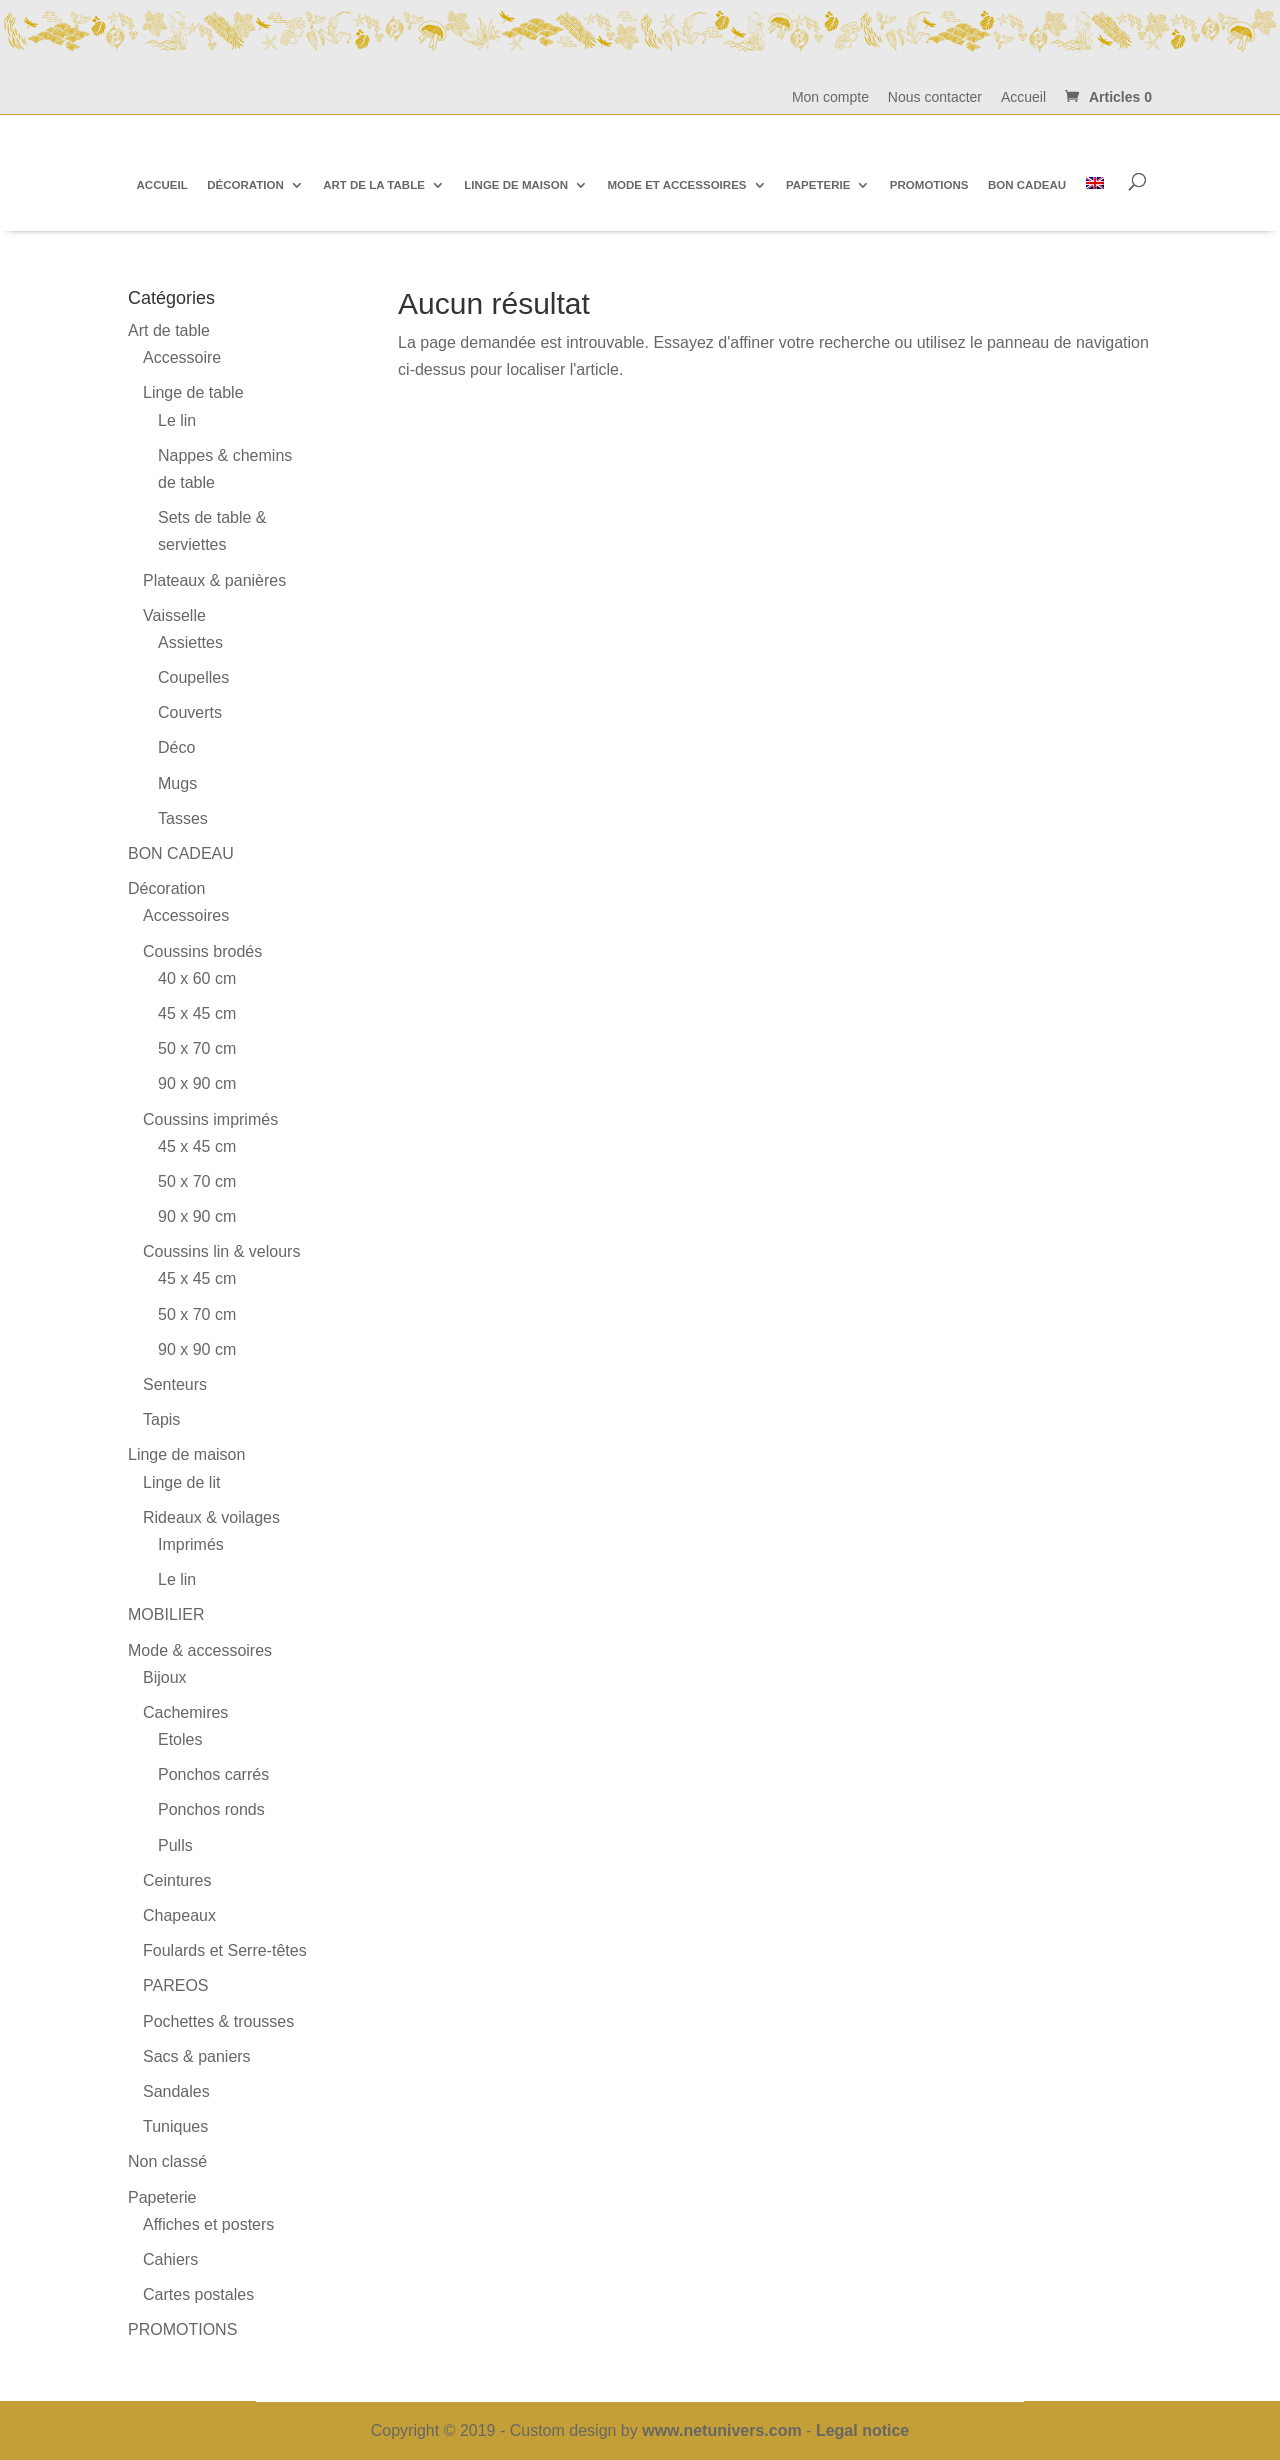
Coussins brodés (202, 951)
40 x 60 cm (197, 978)
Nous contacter (935, 97)
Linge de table (193, 392)
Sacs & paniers (197, 2056)
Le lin (177, 420)
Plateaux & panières (214, 580)
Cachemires (185, 1712)
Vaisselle (174, 615)
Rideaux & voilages (211, 1517)
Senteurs (175, 1384)
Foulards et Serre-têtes (225, 1950)
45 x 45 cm (197, 1013)
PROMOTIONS (182, 2329)
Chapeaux (179, 1915)
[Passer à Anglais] (1095, 184)
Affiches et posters (208, 2224)
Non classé (167, 2161)
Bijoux (165, 1677)
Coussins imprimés (210, 1119)
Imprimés (191, 1544)
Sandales (176, 2091)
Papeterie (162, 2197)
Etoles (180, 1739)
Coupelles (193, 677)
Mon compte (830, 97)
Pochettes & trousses (218, 2021)
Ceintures (177, 1880)
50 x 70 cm (197, 1048)
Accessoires (186, 915)
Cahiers (170, 2259)
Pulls (175, 1845)
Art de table (169, 330)
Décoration (166, 888)
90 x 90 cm (197, 1083)
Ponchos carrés (213, 1774)
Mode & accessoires (200, 1650)
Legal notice (862, 2430)
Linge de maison (186, 1454)
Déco (176, 747)
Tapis (161, 1419)
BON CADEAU (181, 853)
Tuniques (175, 2126)
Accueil (1023, 97)
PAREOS (176, 1985)
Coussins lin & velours (221, 1251)
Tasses (183, 818)
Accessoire (182, 357)
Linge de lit (181, 1482)
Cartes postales (198, 2294)
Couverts (190, 712)
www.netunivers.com (721, 2430)
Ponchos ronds (211, 1809)
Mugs (177, 783)
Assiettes (190, 642)
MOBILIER (166, 1614)
